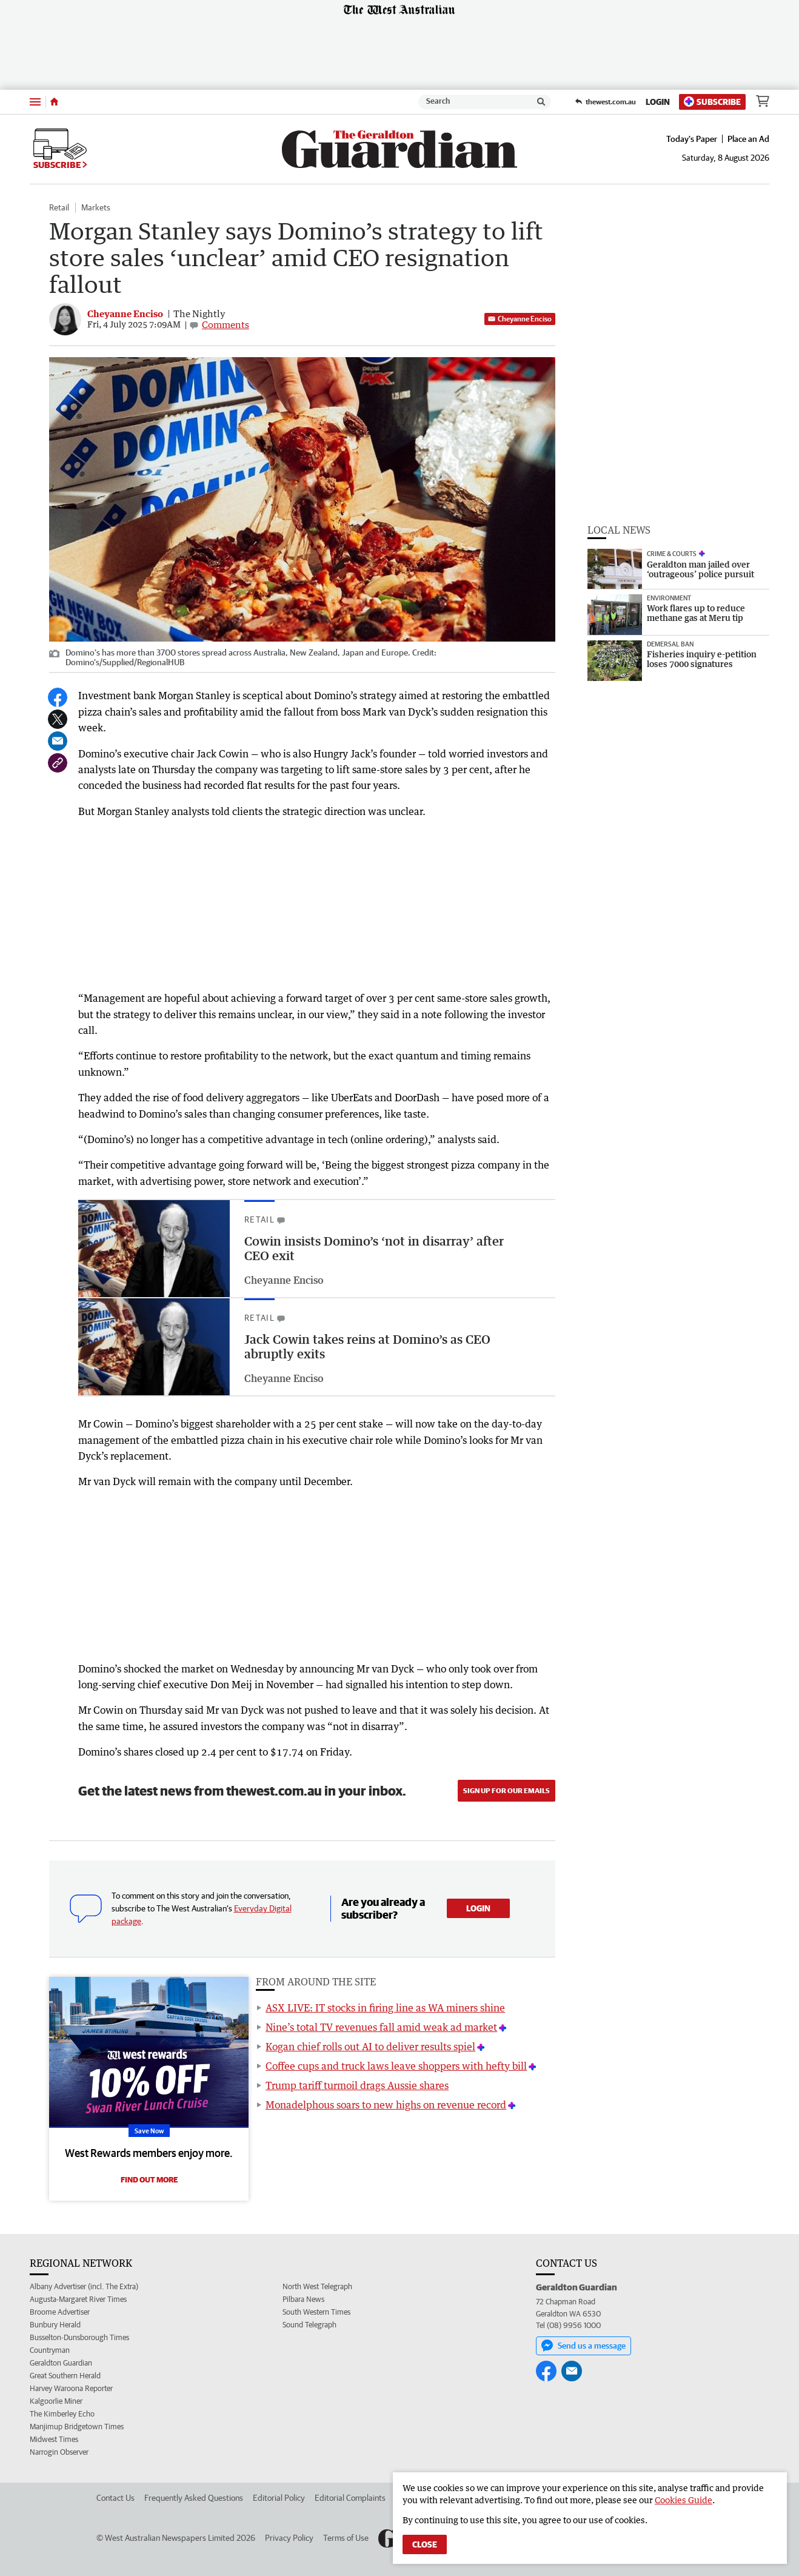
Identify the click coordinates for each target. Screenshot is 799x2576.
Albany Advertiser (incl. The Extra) (84, 2286)
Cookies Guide (683, 2500)
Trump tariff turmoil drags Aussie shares (357, 2085)
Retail (59, 207)
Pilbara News (303, 2299)
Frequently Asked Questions (193, 2498)
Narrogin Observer (59, 2452)
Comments (225, 324)
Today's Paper (691, 139)
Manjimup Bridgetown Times (77, 2426)
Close (424, 2544)
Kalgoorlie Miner (56, 2401)
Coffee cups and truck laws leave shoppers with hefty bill (396, 2066)
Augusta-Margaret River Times (78, 2299)
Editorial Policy (279, 2498)
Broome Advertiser (60, 2311)
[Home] (54, 102)
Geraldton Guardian (61, 2362)
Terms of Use (346, 2538)
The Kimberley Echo (62, 2413)
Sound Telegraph (309, 2324)
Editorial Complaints (350, 2498)
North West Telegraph (317, 2286)
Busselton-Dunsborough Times (79, 2337)
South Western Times (316, 2311)
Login (658, 102)
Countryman (50, 2350)
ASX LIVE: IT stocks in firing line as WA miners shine (385, 2008)
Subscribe (712, 101)
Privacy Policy (289, 2538)
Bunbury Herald (55, 2324)
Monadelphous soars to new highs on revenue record (386, 2105)
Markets (95, 207)
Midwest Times (54, 2439)
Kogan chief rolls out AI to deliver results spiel (370, 2047)
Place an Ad (748, 139)
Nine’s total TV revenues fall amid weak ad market (381, 2027)
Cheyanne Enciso (520, 319)
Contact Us (115, 2498)
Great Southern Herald (65, 2375)
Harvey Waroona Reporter (71, 2388)
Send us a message (583, 2346)
